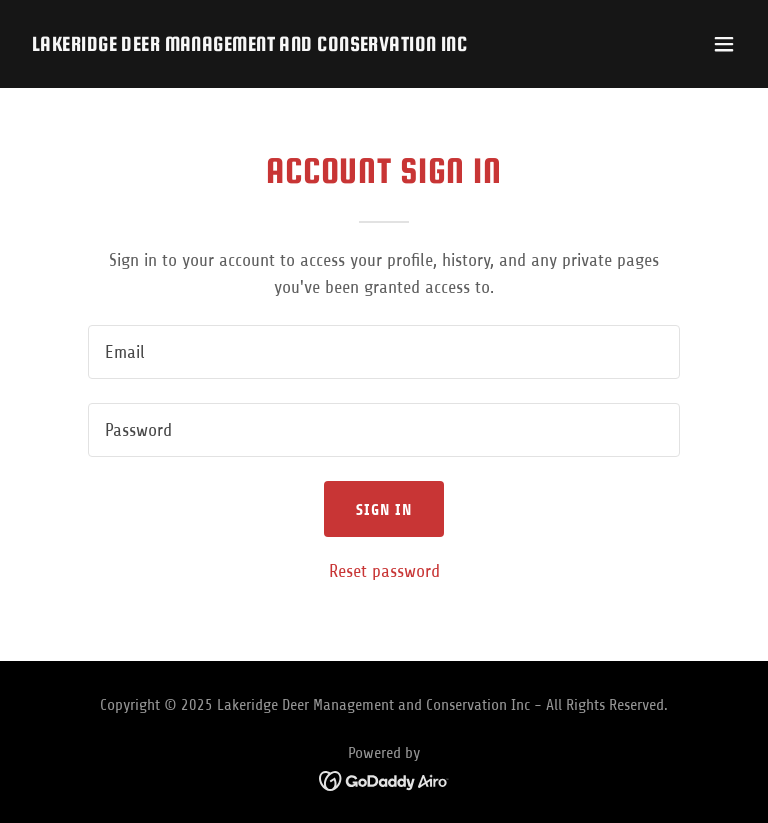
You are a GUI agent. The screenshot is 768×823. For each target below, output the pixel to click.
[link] (249, 45)
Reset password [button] (384, 571)
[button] (724, 44)
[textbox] (384, 352)
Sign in (384, 509)
